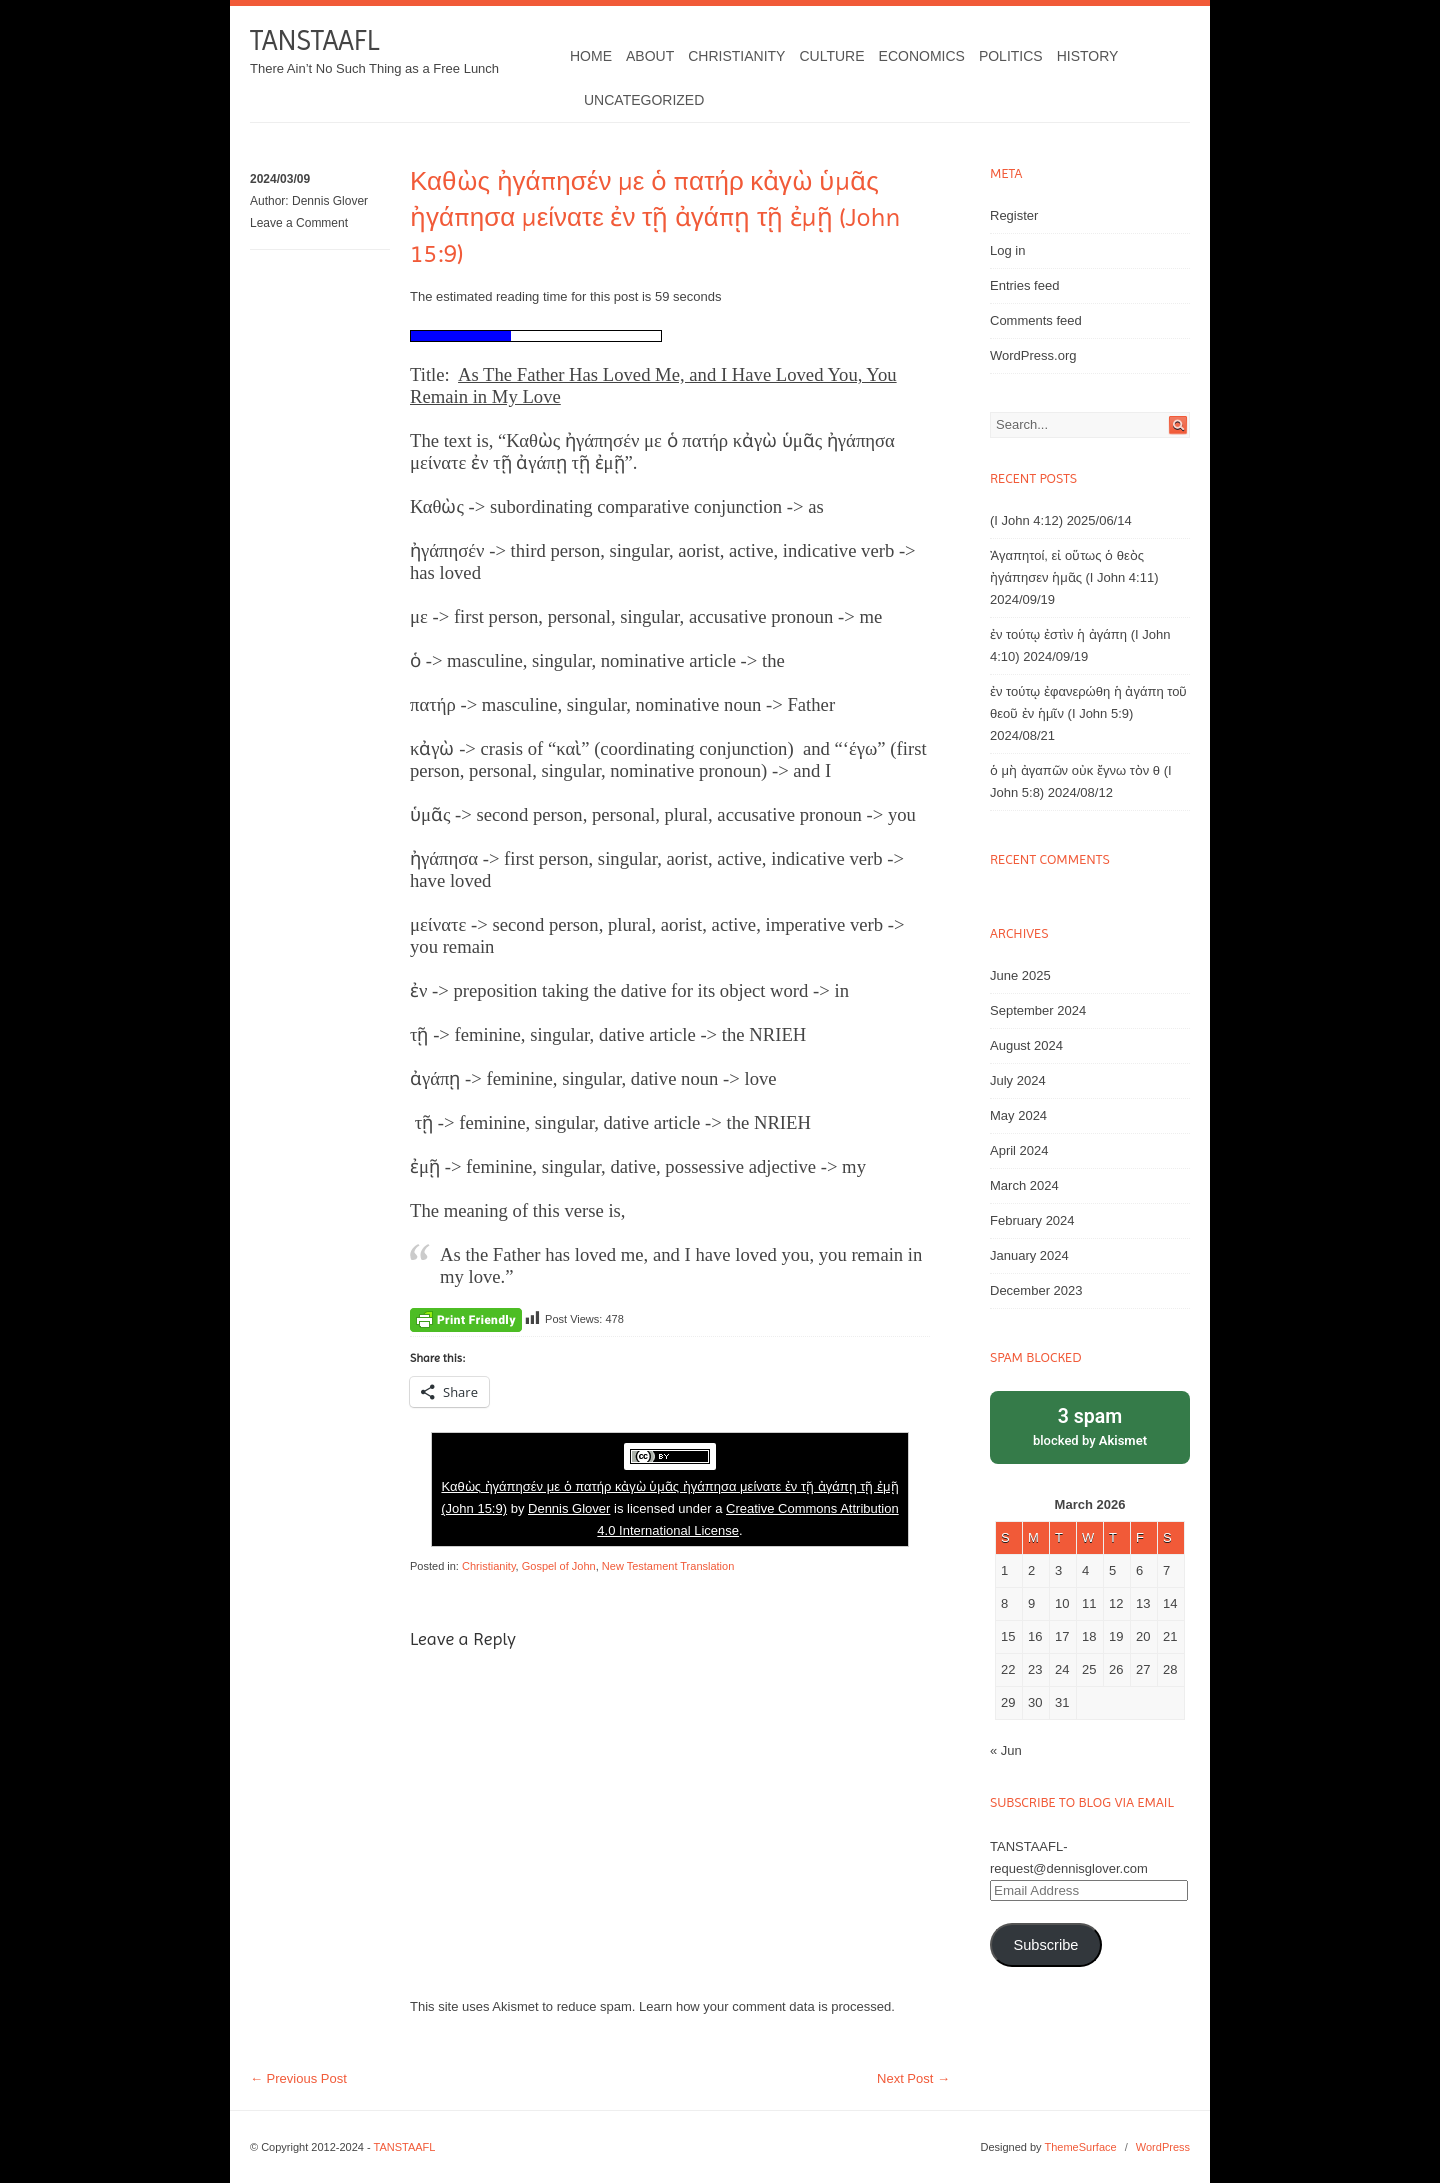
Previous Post (298, 2078)
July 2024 (1018, 1080)
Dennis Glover (330, 201)
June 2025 (1020, 975)
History (1088, 56)
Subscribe (1045, 1945)
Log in (1007, 250)
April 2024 (1019, 1150)
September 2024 (1038, 1010)
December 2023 (1036, 1290)
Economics (922, 56)
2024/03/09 (280, 179)
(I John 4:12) (1026, 520)
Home (591, 56)
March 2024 (1024, 1185)
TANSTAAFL (314, 40)
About (650, 56)
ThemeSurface (1080, 2147)
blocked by (1090, 1425)
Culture (831, 56)
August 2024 (1026, 1045)
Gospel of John (559, 1566)
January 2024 (1029, 1255)
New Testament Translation (668, 1566)
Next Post (913, 2078)
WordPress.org (1033, 355)
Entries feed (1024, 285)
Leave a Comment (299, 223)
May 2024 (1018, 1115)
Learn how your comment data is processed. (767, 2006)
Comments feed (1036, 320)
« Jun (1006, 1750)
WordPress (1163, 2147)
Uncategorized (644, 100)
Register (1014, 215)
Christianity (736, 56)
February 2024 (1032, 1220)
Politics (1011, 56)
